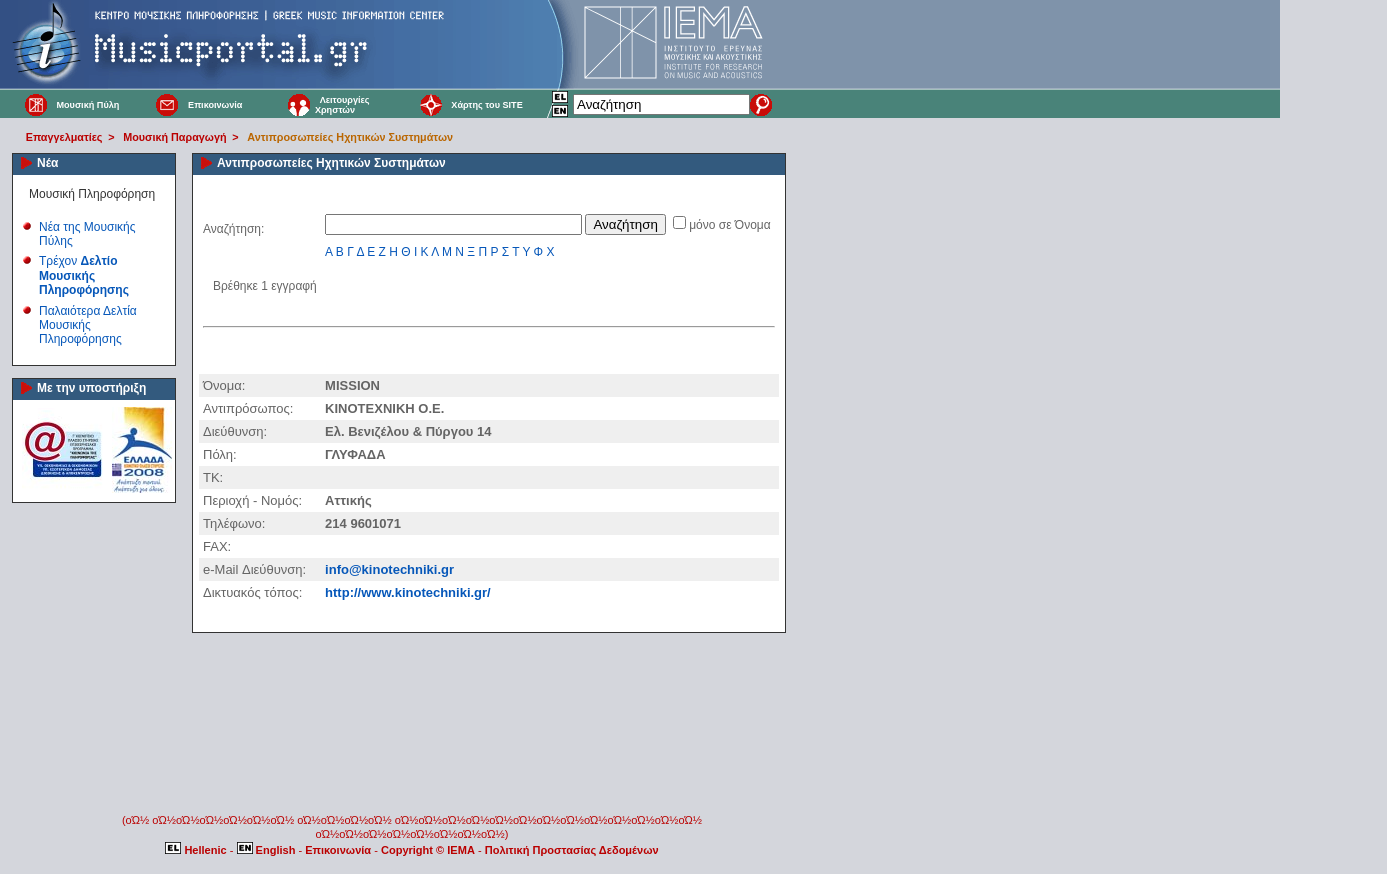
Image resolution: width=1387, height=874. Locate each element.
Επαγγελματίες (64, 137)
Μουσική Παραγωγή (174, 137)
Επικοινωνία (215, 105)
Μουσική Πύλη (87, 105)
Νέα (47, 163)
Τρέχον (84, 275)
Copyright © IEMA (428, 850)
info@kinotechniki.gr (389, 569)
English (268, 850)
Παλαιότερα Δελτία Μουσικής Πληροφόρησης (88, 325)
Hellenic (197, 850)
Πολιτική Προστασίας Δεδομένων (572, 850)
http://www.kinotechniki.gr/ (408, 592)
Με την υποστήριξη (91, 388)
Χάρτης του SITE (486, 105)
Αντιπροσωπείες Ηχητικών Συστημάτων (350, 137)
